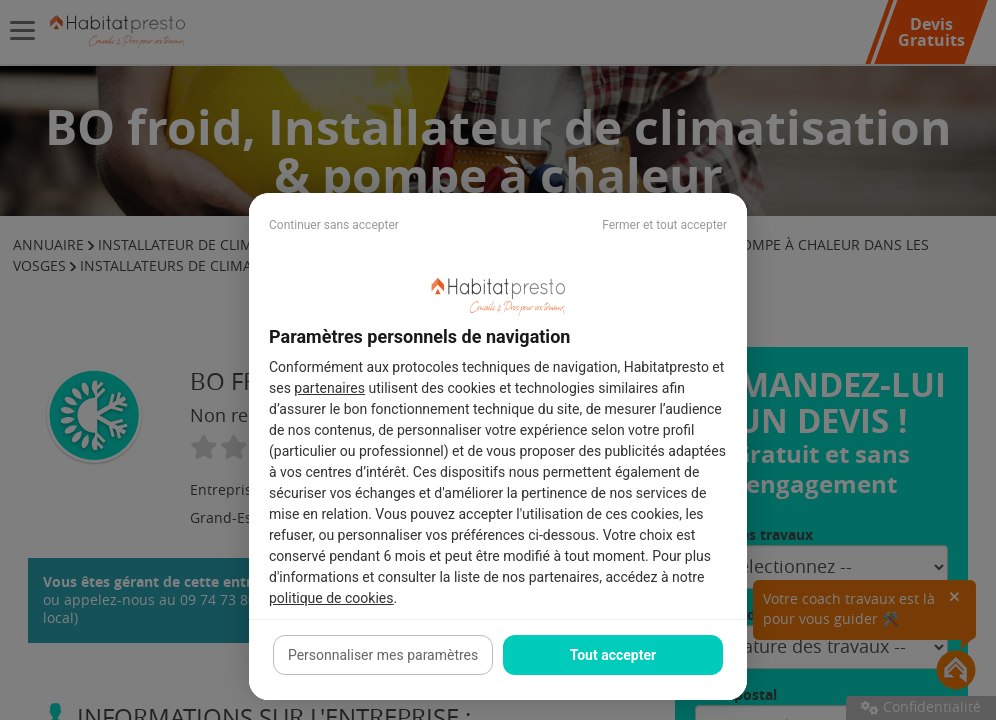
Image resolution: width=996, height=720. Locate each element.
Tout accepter (613, 655)
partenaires (329, 388)
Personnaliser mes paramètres (383, 655)
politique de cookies (331, 598)
